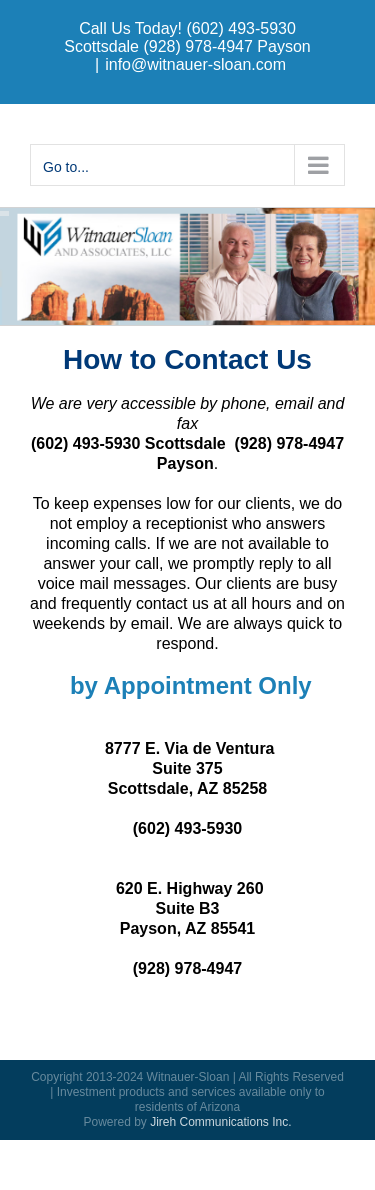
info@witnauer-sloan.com (195, 64)
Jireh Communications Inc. (220, 1122)
